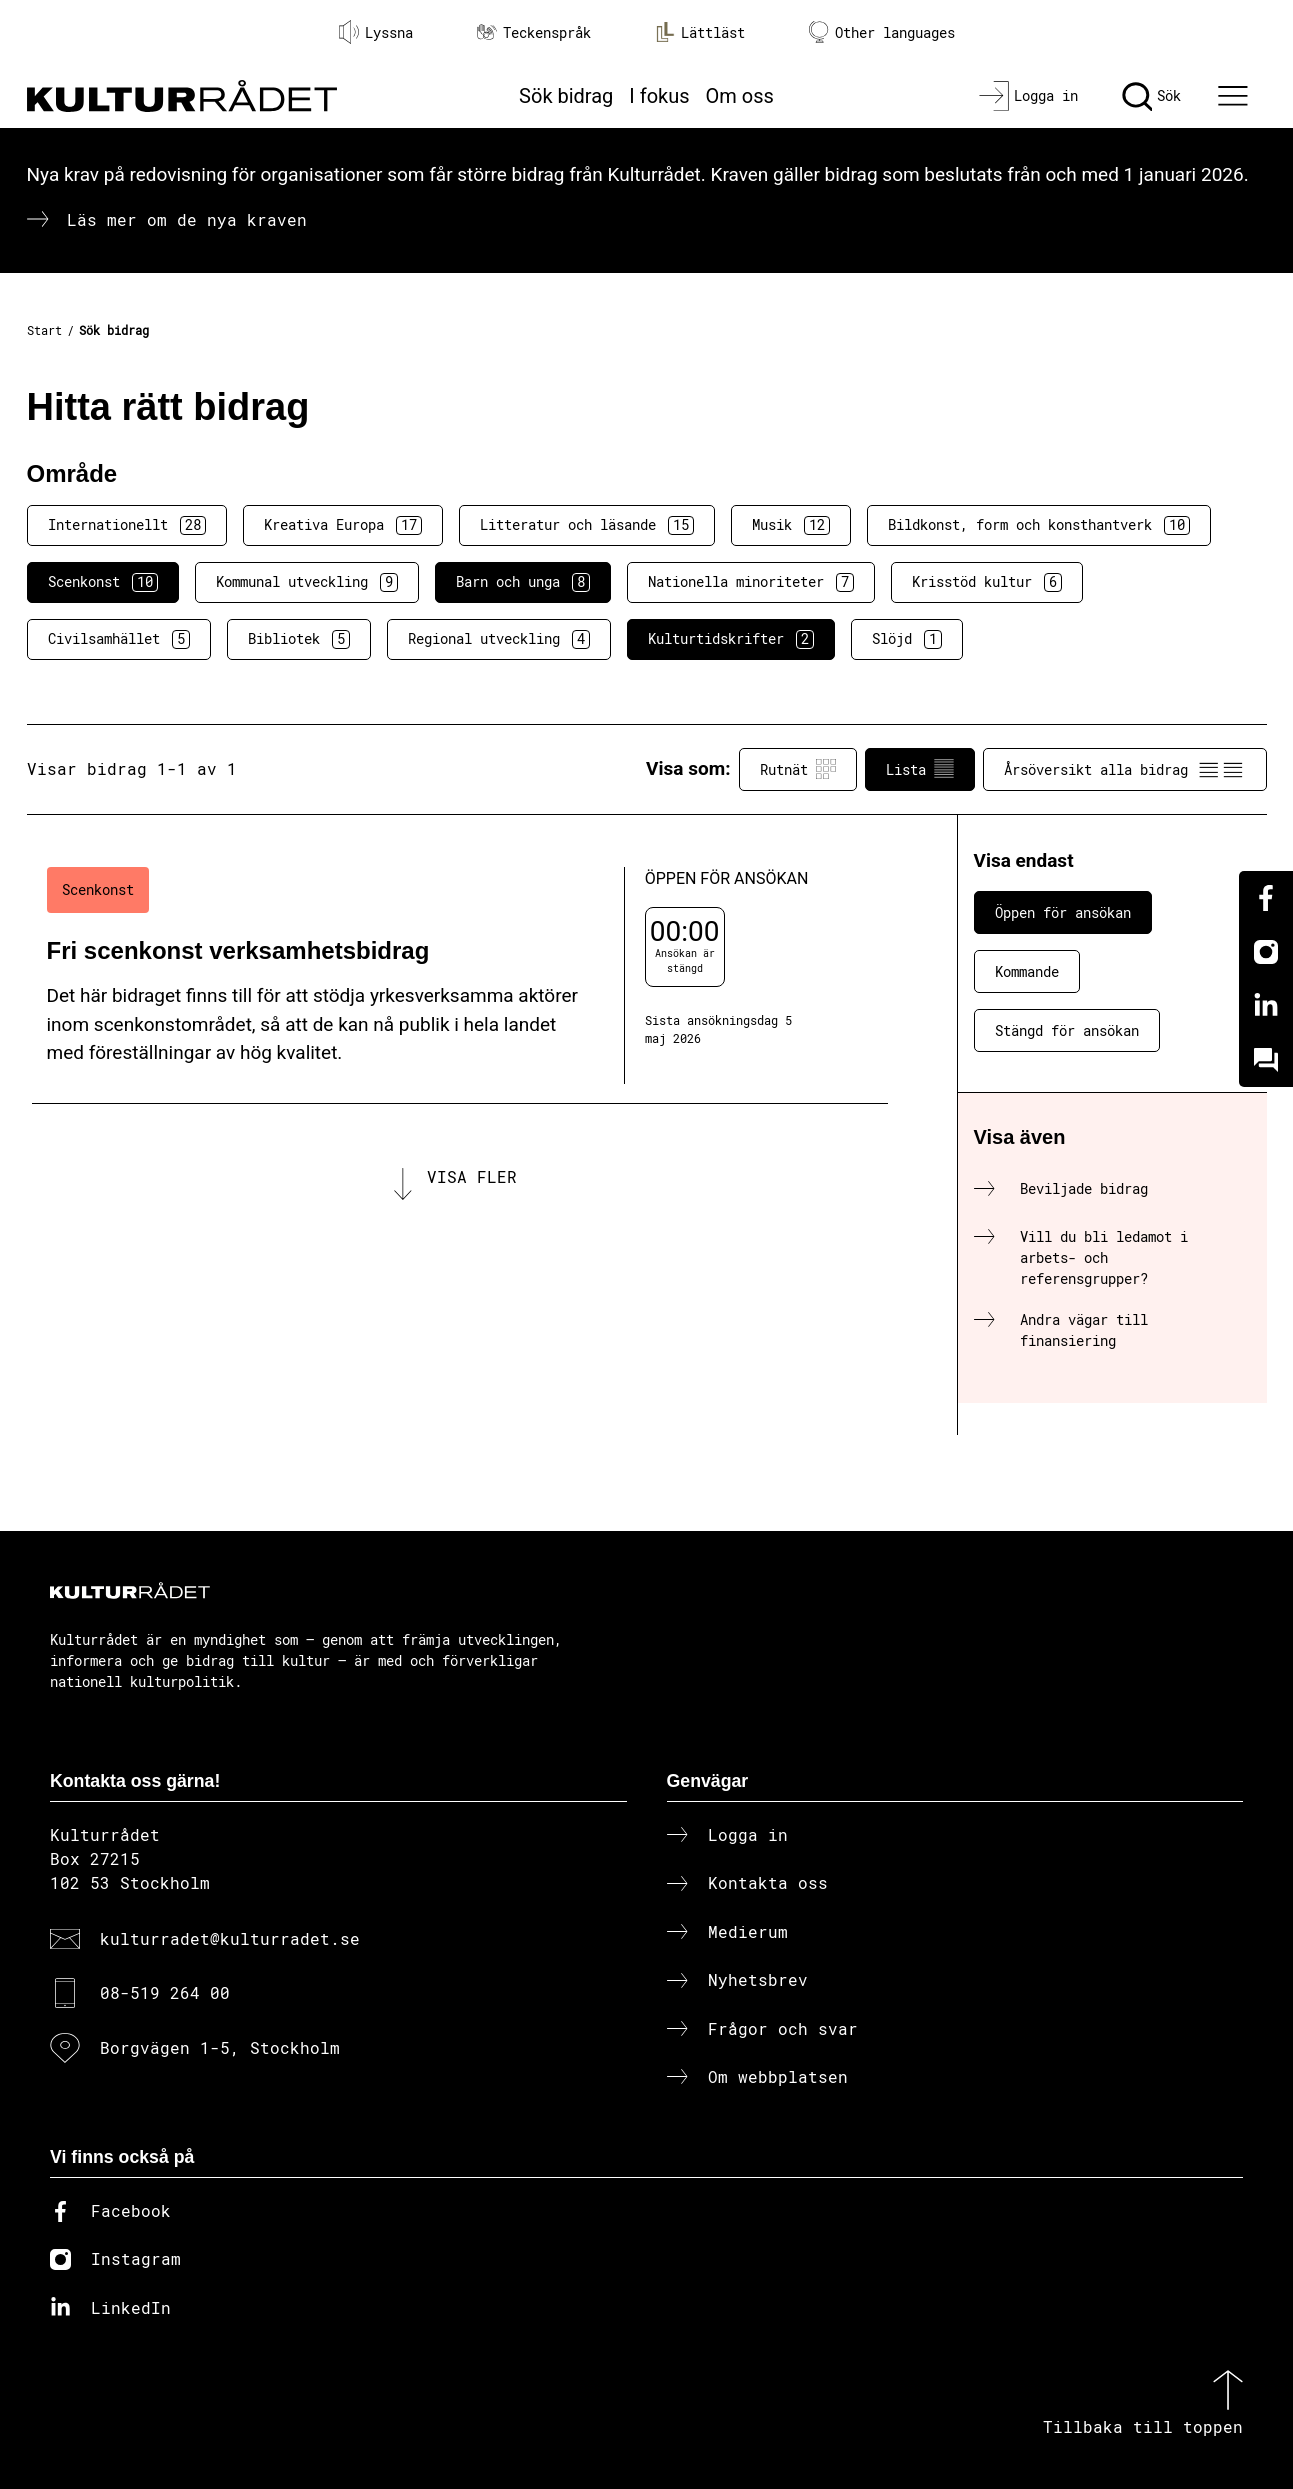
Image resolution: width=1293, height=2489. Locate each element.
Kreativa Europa (343, 525)
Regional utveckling (499, 639)
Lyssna (376, 32)
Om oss (740, 96)
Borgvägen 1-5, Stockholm (220, 2047)
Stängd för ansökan (1067, 1030)
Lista (920, 769)
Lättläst (700, 32)
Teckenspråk (534, 32)
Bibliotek (299, 639)
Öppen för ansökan (1063, 912)
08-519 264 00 (165, 1992)
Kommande (1027, 971)
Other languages (882, 32)
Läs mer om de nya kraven (187, 219)
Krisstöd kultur (987, 582)
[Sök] (1151, 96)
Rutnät (798, 769)
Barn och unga (523, 582)
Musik (791, 525)
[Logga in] (1028, 96)
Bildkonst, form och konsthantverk (1039, 525)
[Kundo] (1266, 1060)
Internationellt (127, 525)
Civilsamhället (119, 639)
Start (44, 330)
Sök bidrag (566, 96)
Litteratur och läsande (587, 525)
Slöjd (907, 639)
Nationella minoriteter (751, 582)
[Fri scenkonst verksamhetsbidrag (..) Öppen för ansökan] (460, 975)
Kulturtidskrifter (731, 639)
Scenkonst (103, 582)
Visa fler (472, 1176)
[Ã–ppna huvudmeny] (1235, 96)
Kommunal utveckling (307, 582)
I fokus (659, 96)
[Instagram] (1266, 952)
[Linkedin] (1266, 1006)
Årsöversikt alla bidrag (1125, 769)
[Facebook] (1266, 898)
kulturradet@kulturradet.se (230, 1938)
